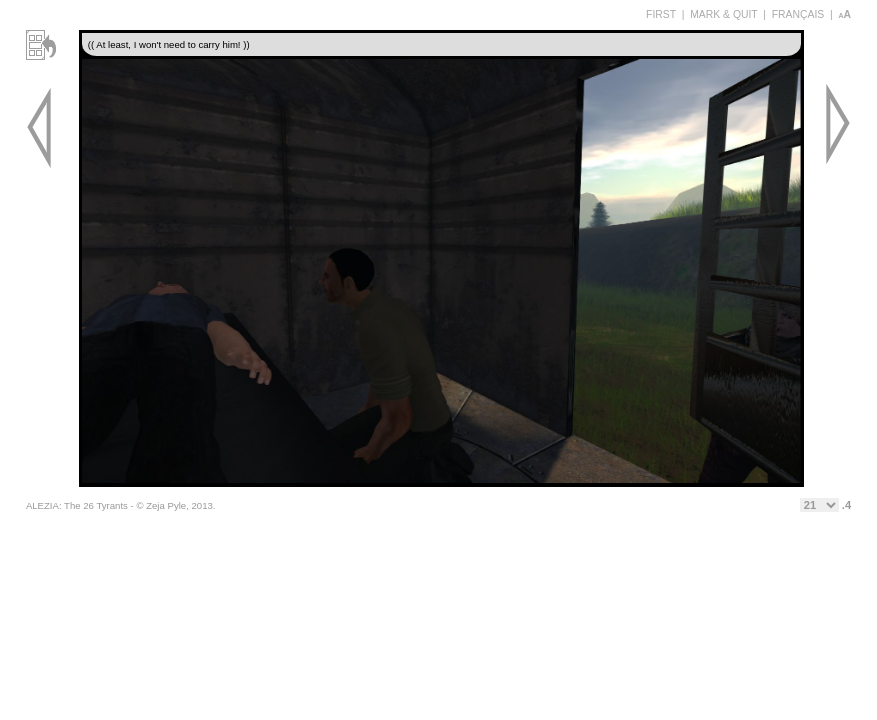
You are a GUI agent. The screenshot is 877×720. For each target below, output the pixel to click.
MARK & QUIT (723, 14)
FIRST (661, 14)
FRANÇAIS (798, 14)
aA (845, 14)
